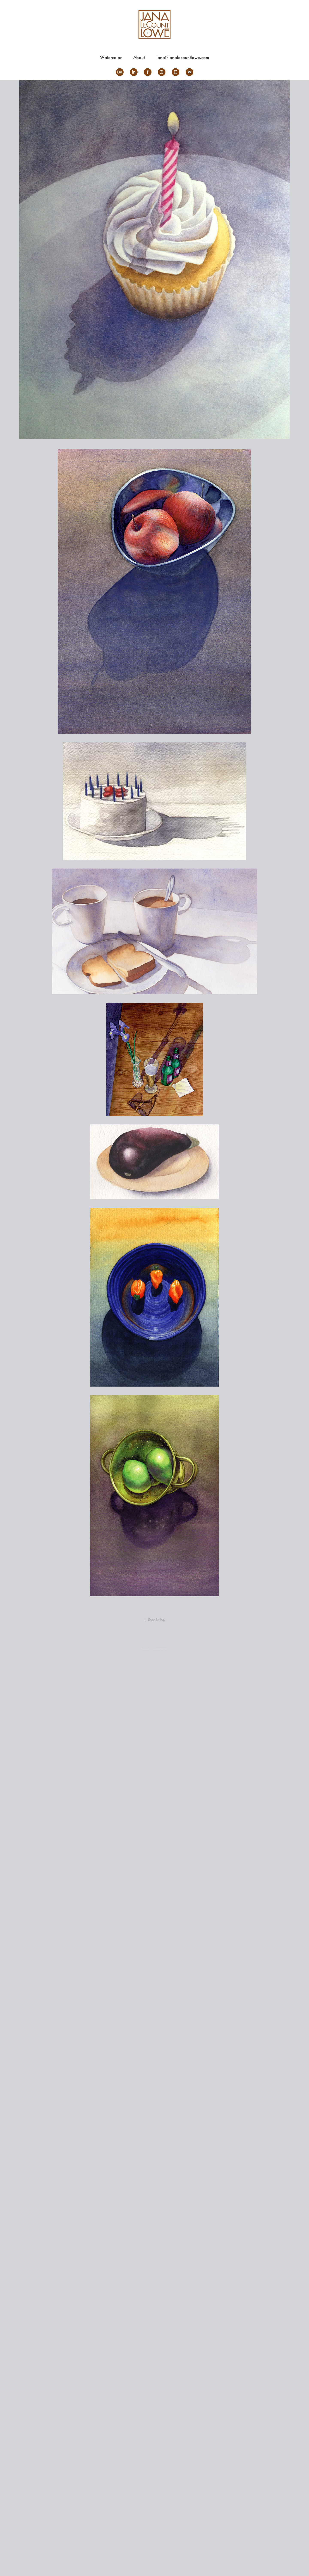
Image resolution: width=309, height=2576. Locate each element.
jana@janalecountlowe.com (182, 57)
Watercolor (111, 57)
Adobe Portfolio (160, 1649)
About (139, 57)
